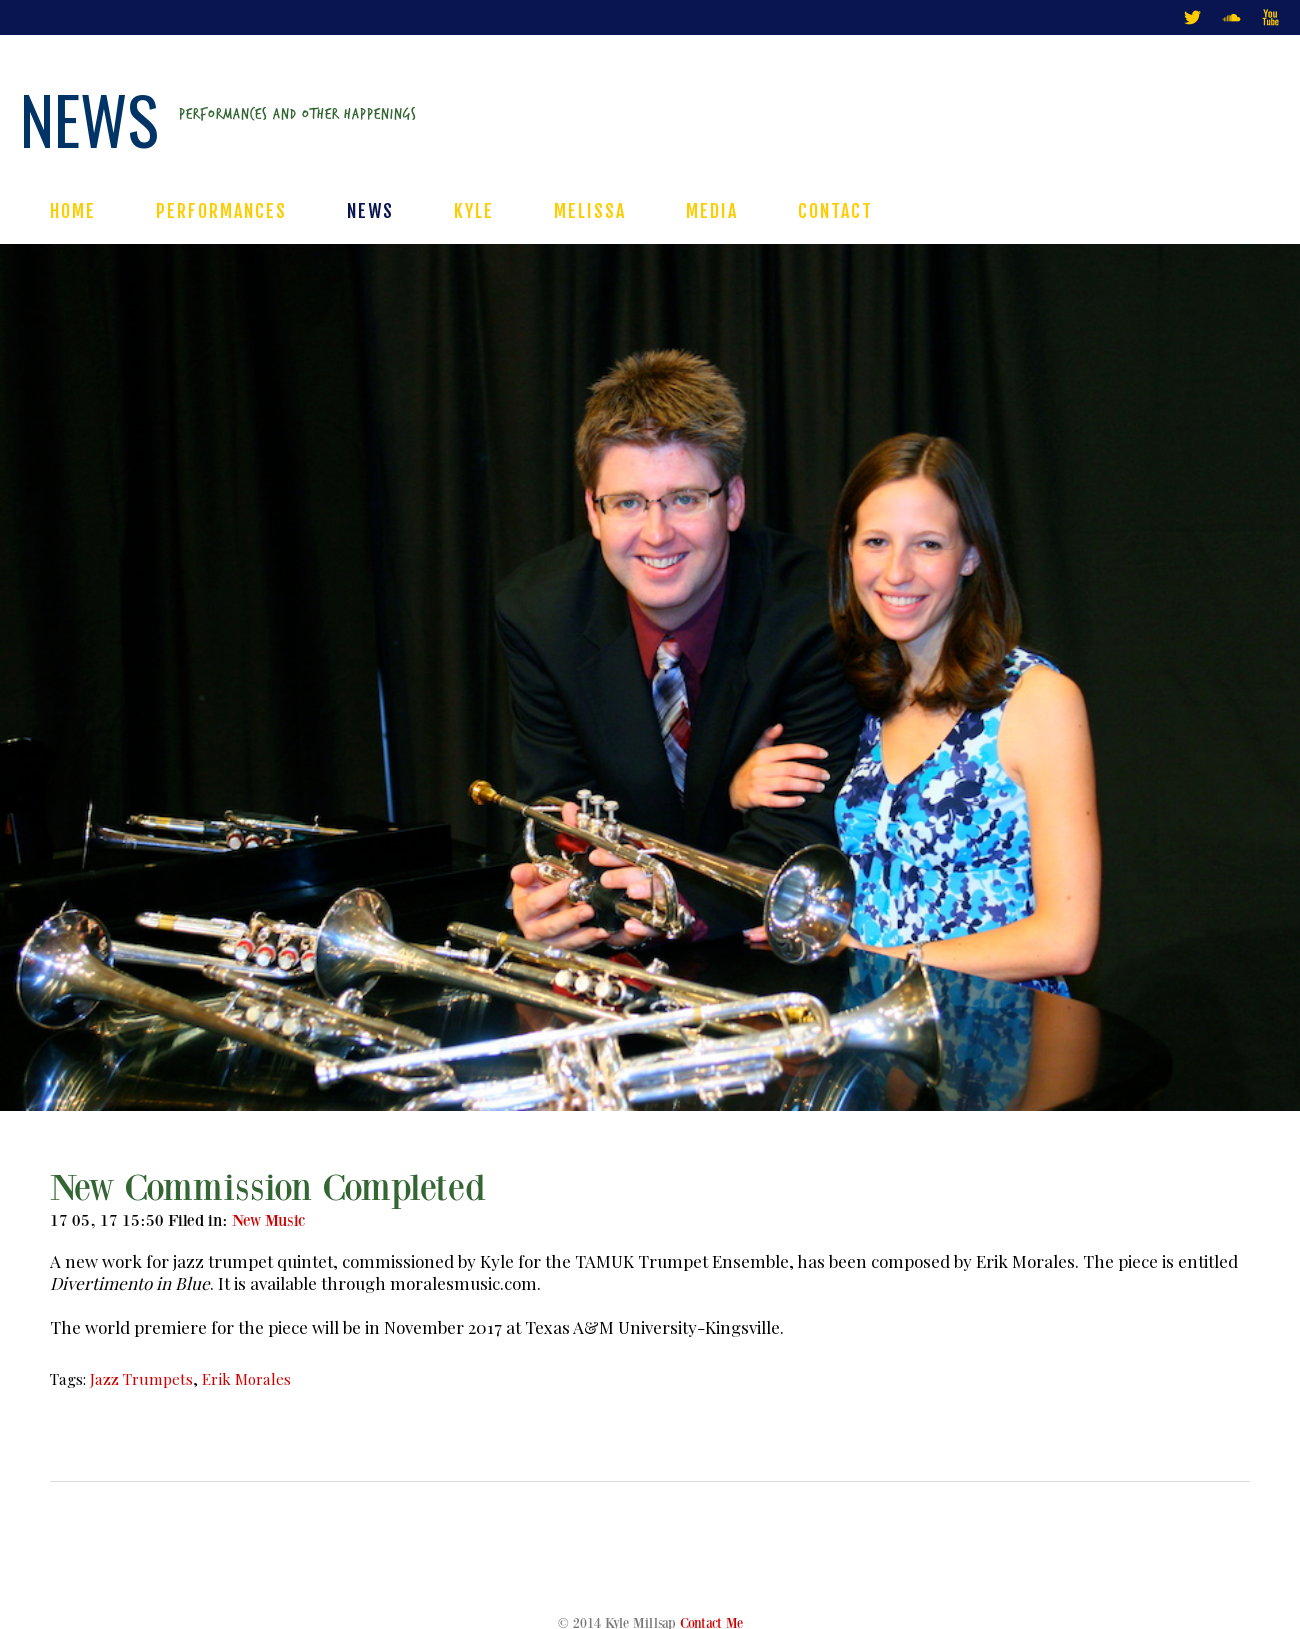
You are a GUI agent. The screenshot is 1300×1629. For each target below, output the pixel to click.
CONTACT (835, 211)
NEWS (370, 211)
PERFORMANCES (221, 211)
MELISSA (590, 211)
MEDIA (712, 211)
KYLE (474, 211)
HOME (73, 211)
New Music (269, 1220)
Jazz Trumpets (141, 1378)
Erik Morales (246, 1378)
